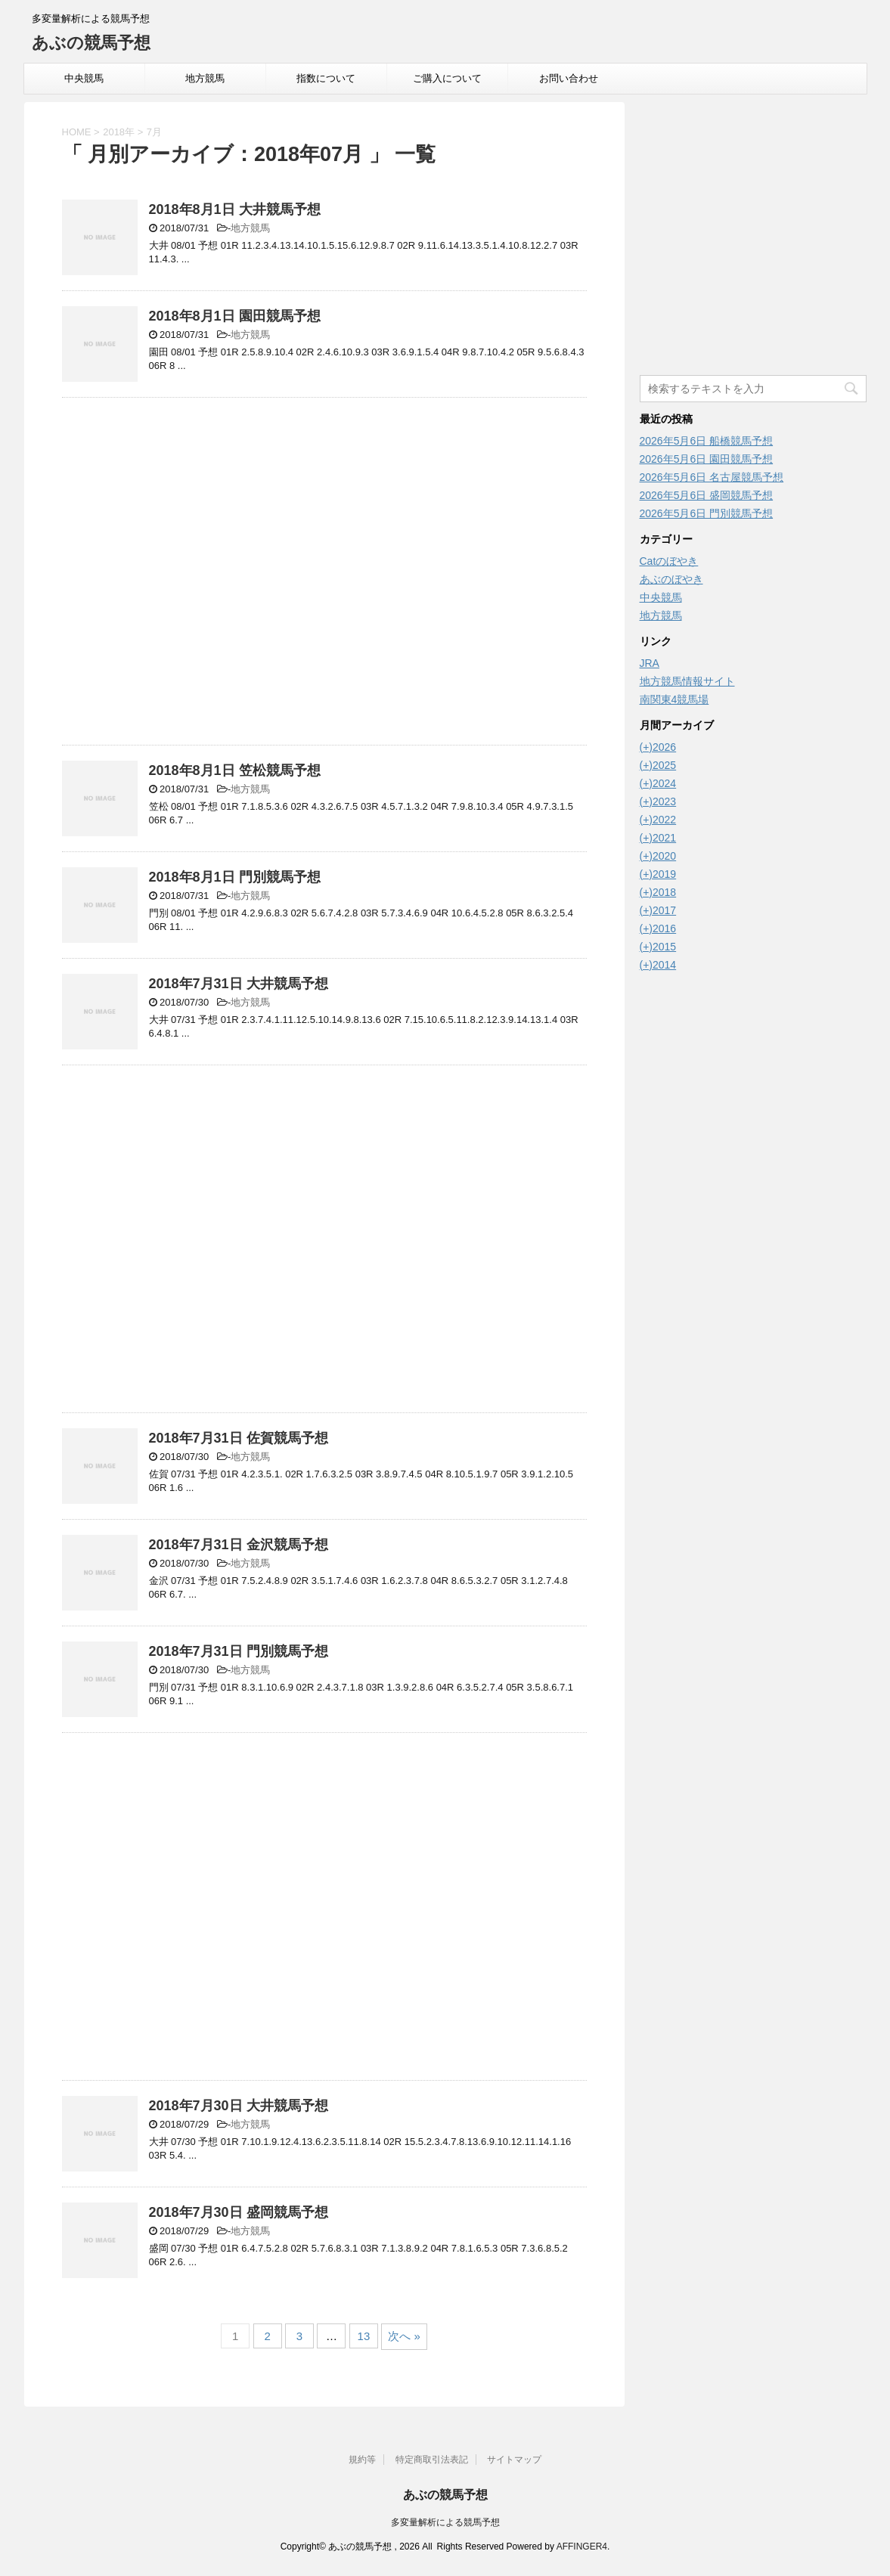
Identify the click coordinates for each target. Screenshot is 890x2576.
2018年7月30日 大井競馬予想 (238, 2105)
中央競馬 (84, 78)
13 (364, 2336)
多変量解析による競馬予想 (445, 2522)
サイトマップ (514, 2459)
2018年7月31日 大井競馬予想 (238, 983)
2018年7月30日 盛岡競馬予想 (238, 2212)
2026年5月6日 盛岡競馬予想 (707, 495)
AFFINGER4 (582, 2546)
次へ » (404, 2336)
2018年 (119, 132)
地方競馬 (205, 78)
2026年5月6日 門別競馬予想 (707, 513)
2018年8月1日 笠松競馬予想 (235, 770)
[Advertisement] (324, 575)
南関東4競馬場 (674, 699)
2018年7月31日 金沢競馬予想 (238, 1544)
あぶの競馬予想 (91, 42)
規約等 (362, 2459)
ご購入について (447, 78)
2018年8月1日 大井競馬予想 (235, 209)
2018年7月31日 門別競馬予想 (238, 1651)
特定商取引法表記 (431, 2459)
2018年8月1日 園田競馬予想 (235, 316)
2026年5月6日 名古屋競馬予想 (712, 477)
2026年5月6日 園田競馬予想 (707, 459)
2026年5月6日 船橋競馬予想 (707, 441)
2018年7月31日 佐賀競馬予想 (238, 1438)
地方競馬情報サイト (687, 681)
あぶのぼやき (671, 579)
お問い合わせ (568, 78)
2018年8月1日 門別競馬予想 (235, 877)
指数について (325, 78)
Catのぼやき (669, 561)
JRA (649, 663)
